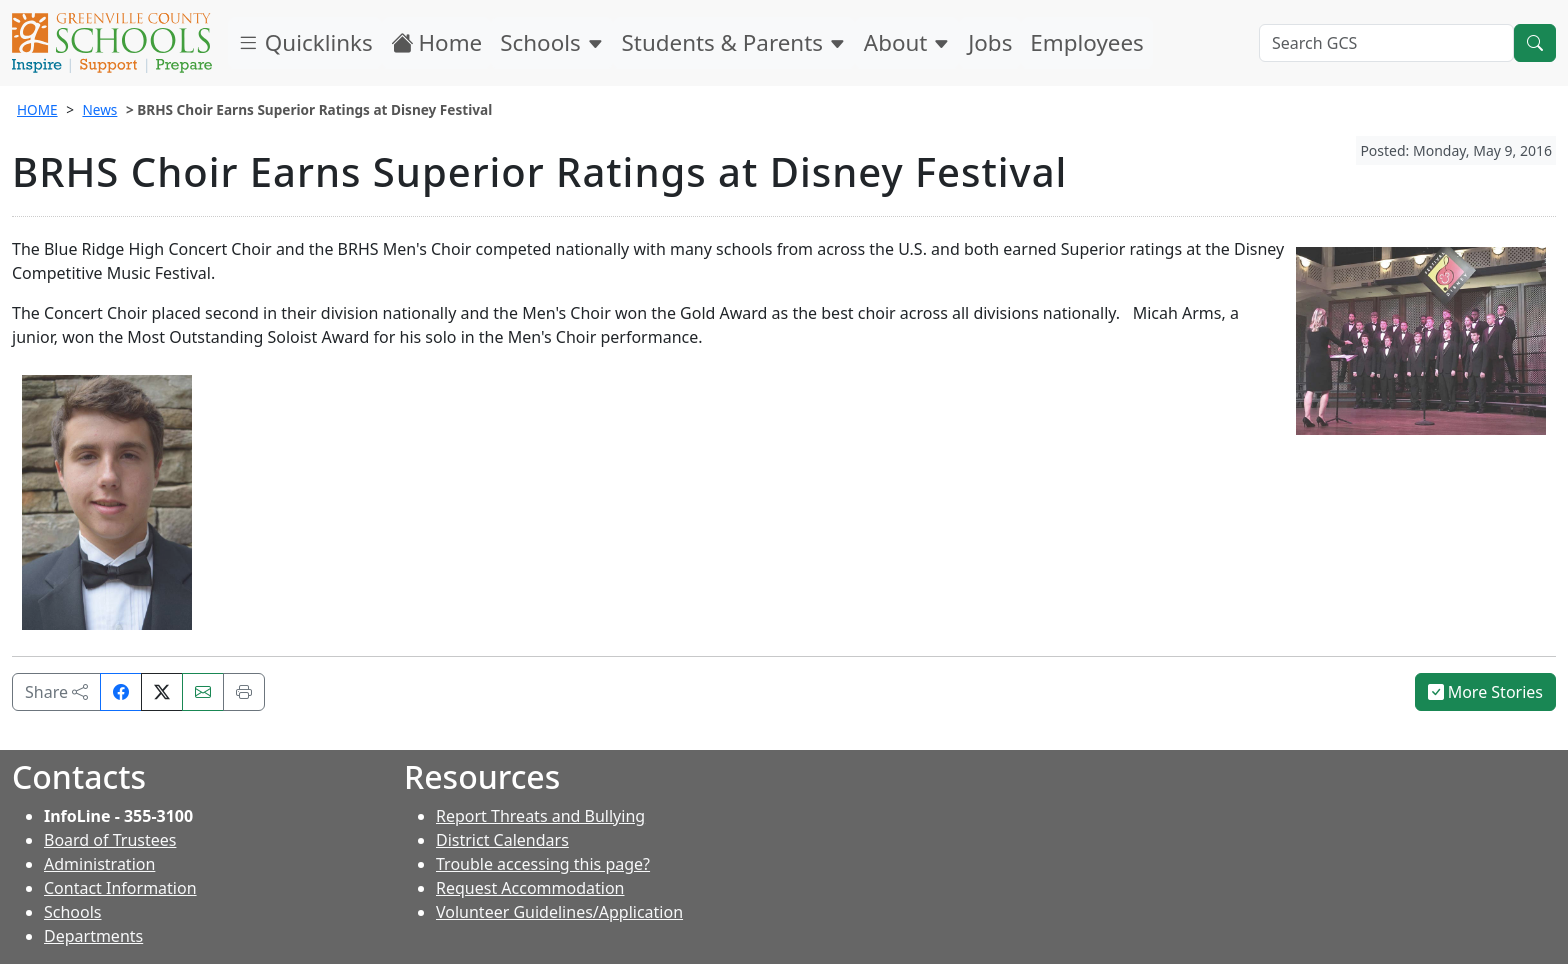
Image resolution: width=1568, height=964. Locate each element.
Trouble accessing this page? (543, 864)
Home (437, 42)
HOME (37, 109)
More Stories (1486, 692)
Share (56, 692)
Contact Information (120, 888)
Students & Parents (734, 42)
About (907, 42)
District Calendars (502, 840)
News (99, 109)
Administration (99, 864)
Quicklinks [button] (305, 42)
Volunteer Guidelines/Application (559, 912)
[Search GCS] (1386, 43)
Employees (1086, 42)
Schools (551, 42)
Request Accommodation (530, 888)
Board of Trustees (110, 840)
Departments (93, 936)
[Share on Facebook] (121, 692)
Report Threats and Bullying (540, 816)
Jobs (990, 42)
